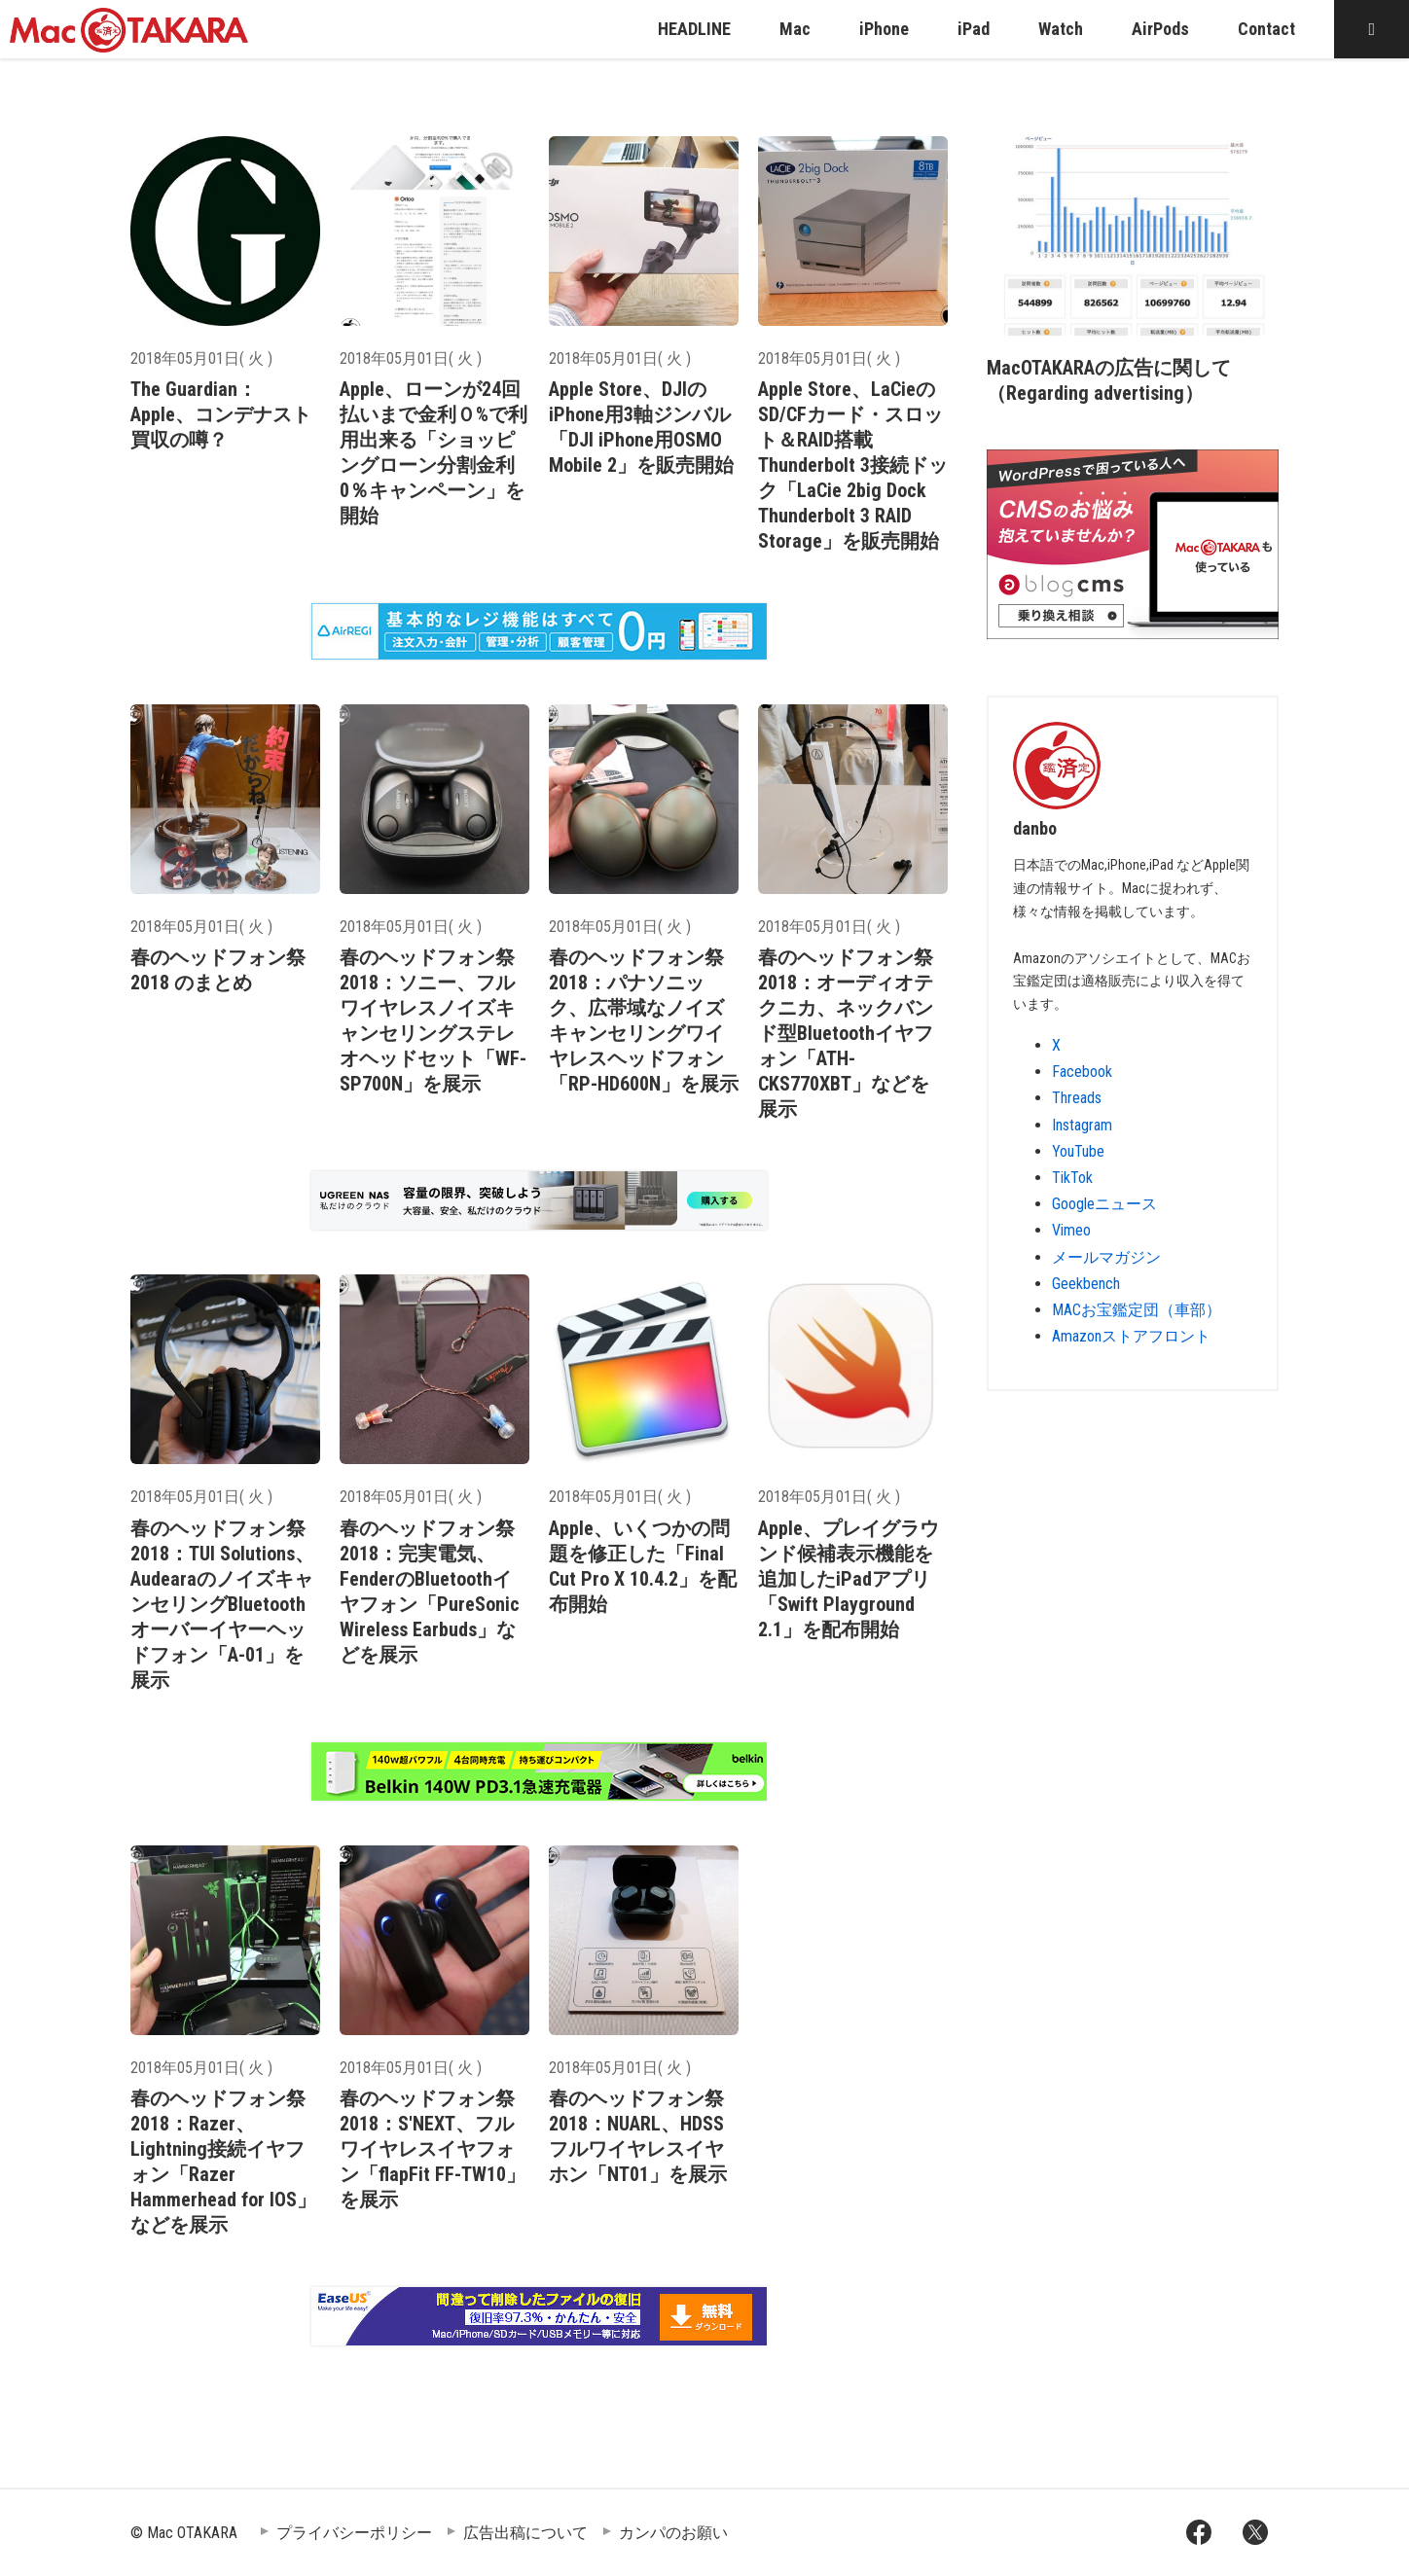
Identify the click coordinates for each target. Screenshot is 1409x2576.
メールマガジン (1106, 1257)
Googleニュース (1104, 1204)
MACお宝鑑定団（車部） (1136, 1310)
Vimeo (1071, 1230)
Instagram (1082, 1125)
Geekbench (1086, 1283)
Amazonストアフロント (1131, 1336)
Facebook (1082, 1071)
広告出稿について (525, 2532)
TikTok (1072, 1177)
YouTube (1078, 1151)
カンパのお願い (673, 2532)
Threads (1077, 1098)
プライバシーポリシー (354, 2532)
